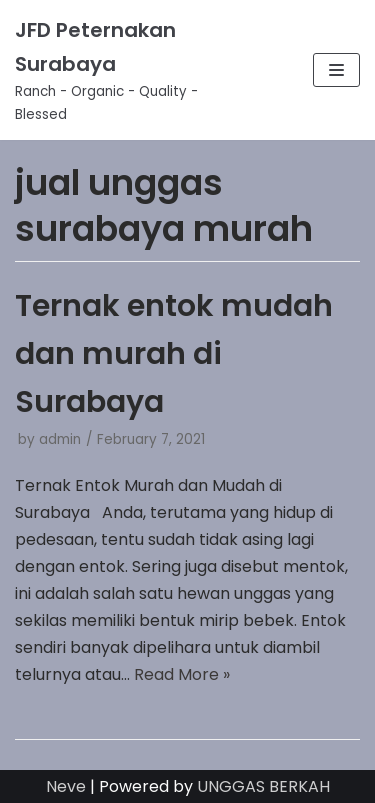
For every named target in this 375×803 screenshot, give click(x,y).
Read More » (182, 674)
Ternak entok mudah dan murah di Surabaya (174, 354)
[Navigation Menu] (336, 70)
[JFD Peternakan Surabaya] (125, 70)
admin (60, 439)
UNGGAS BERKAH (263, 786)
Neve (66, 786)
